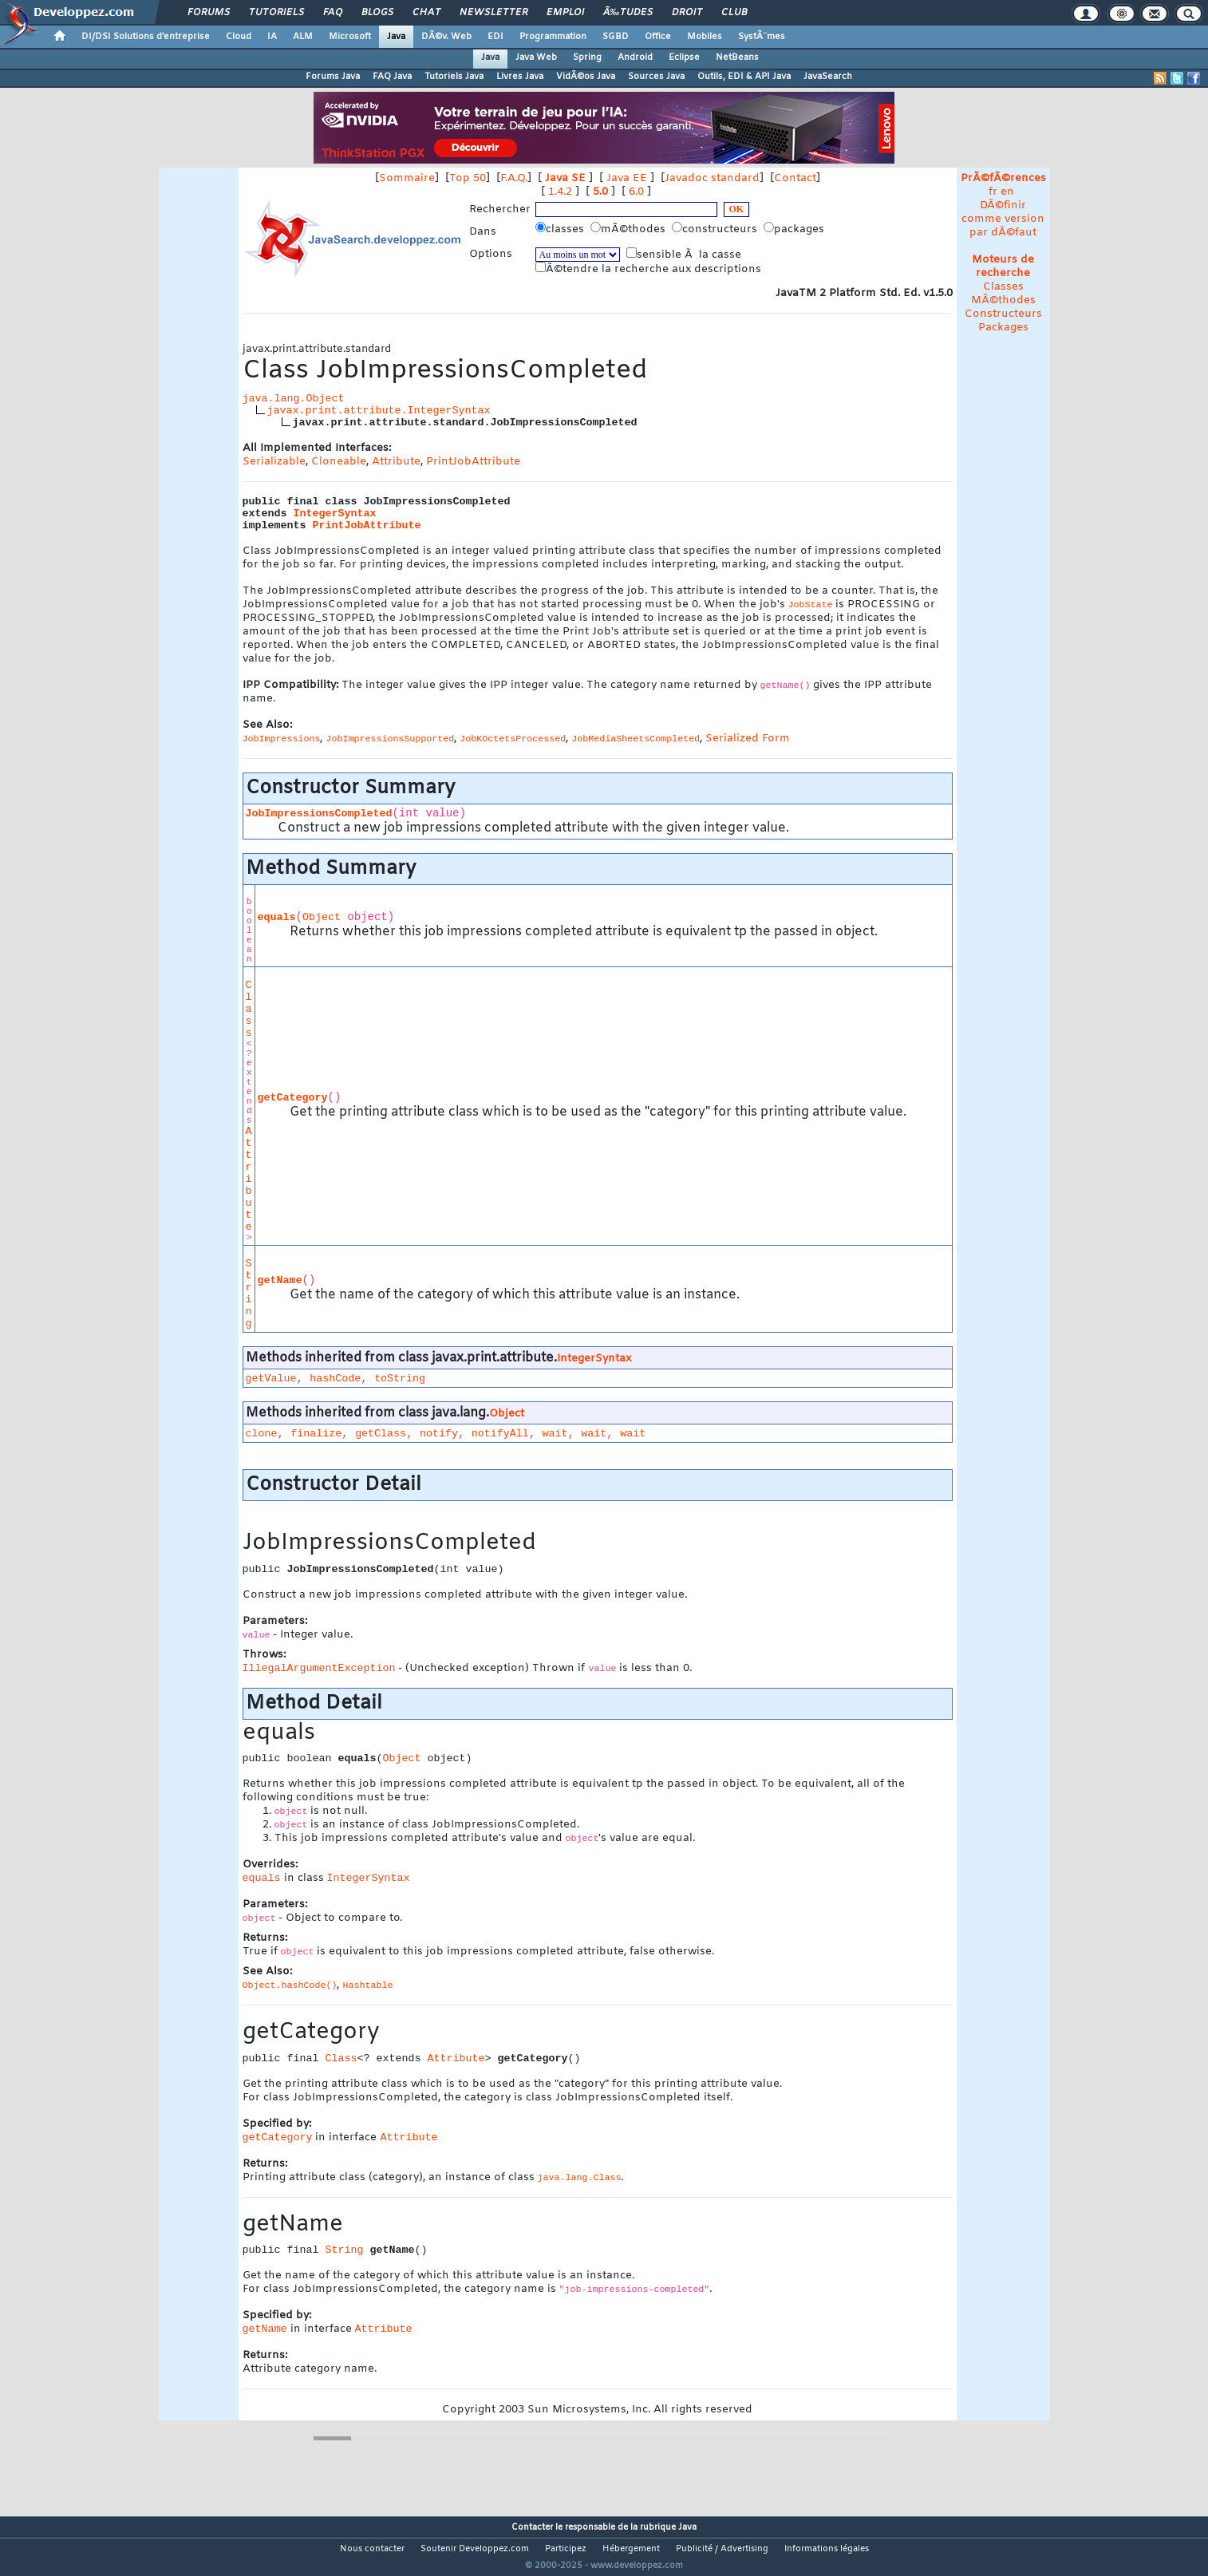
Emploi (565, 12)
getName (280, 1280)
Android (635, 57)
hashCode (335, 1379)
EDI (495, 36)
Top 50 (467, 178)
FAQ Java (392, 76)
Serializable (274, 461)
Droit (687, 12)
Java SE (565, 178)
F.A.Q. (513, 178)
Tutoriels (276, 12)
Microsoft (350, 36)
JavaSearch (827, 76)
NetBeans (737, 57)
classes (561, 229)
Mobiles (704, 36)
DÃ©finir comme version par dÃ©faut (1002, 219)
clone (262, 1434)
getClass (380, 1434)
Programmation (552, 36)
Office (658, 36)
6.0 (636, 192)
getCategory (293, 1098)
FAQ (333, 12)
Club (734, 12)
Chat (426, 12)
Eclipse (684, 57)
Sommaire (407, 178)
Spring (587, 57)
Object (321, 917)
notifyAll (500, 1434)
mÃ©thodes (629, 229)
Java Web (536, 57)
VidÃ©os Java (585, 76)
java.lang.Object (294, 399)
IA (272, 36)
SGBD (615, 36)
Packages (1003, 327)
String (249, 1293)
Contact (795, 178)
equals (277, 917)
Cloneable (338, 461)
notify (439, 1434)
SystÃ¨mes (761, 36)
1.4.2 (560, 192)
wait (555, 1434)
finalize (315, 1434)
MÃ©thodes (1003, 300)
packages (795, 229)
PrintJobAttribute (473, 461)
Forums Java (333, 76)
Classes (1003, 287)
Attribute (396, 461)
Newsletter (493, 12)
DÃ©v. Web (446, 36)
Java (396, 36)
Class (249, 1009)
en (1007, 192)
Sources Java (656, 76)
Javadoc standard (712, 178)
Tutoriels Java (454, 76)
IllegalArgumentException (319, 1668)
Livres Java (519, 76)
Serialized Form (747, 738)
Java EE (626, 178)
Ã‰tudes (628, 12)
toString (399, 1379)
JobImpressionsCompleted (319, 814)
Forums (208, 12)
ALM (303, 36)
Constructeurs (1003, 314)
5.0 (600, 192)
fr (993, 192)
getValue (271, 1379)
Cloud (238, 36)
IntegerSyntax (335, 514)
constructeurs (716, 229)
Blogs (377, 12)
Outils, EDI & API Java (744, 76)
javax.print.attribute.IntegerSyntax (379, 411)
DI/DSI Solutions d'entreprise (145, 36)
